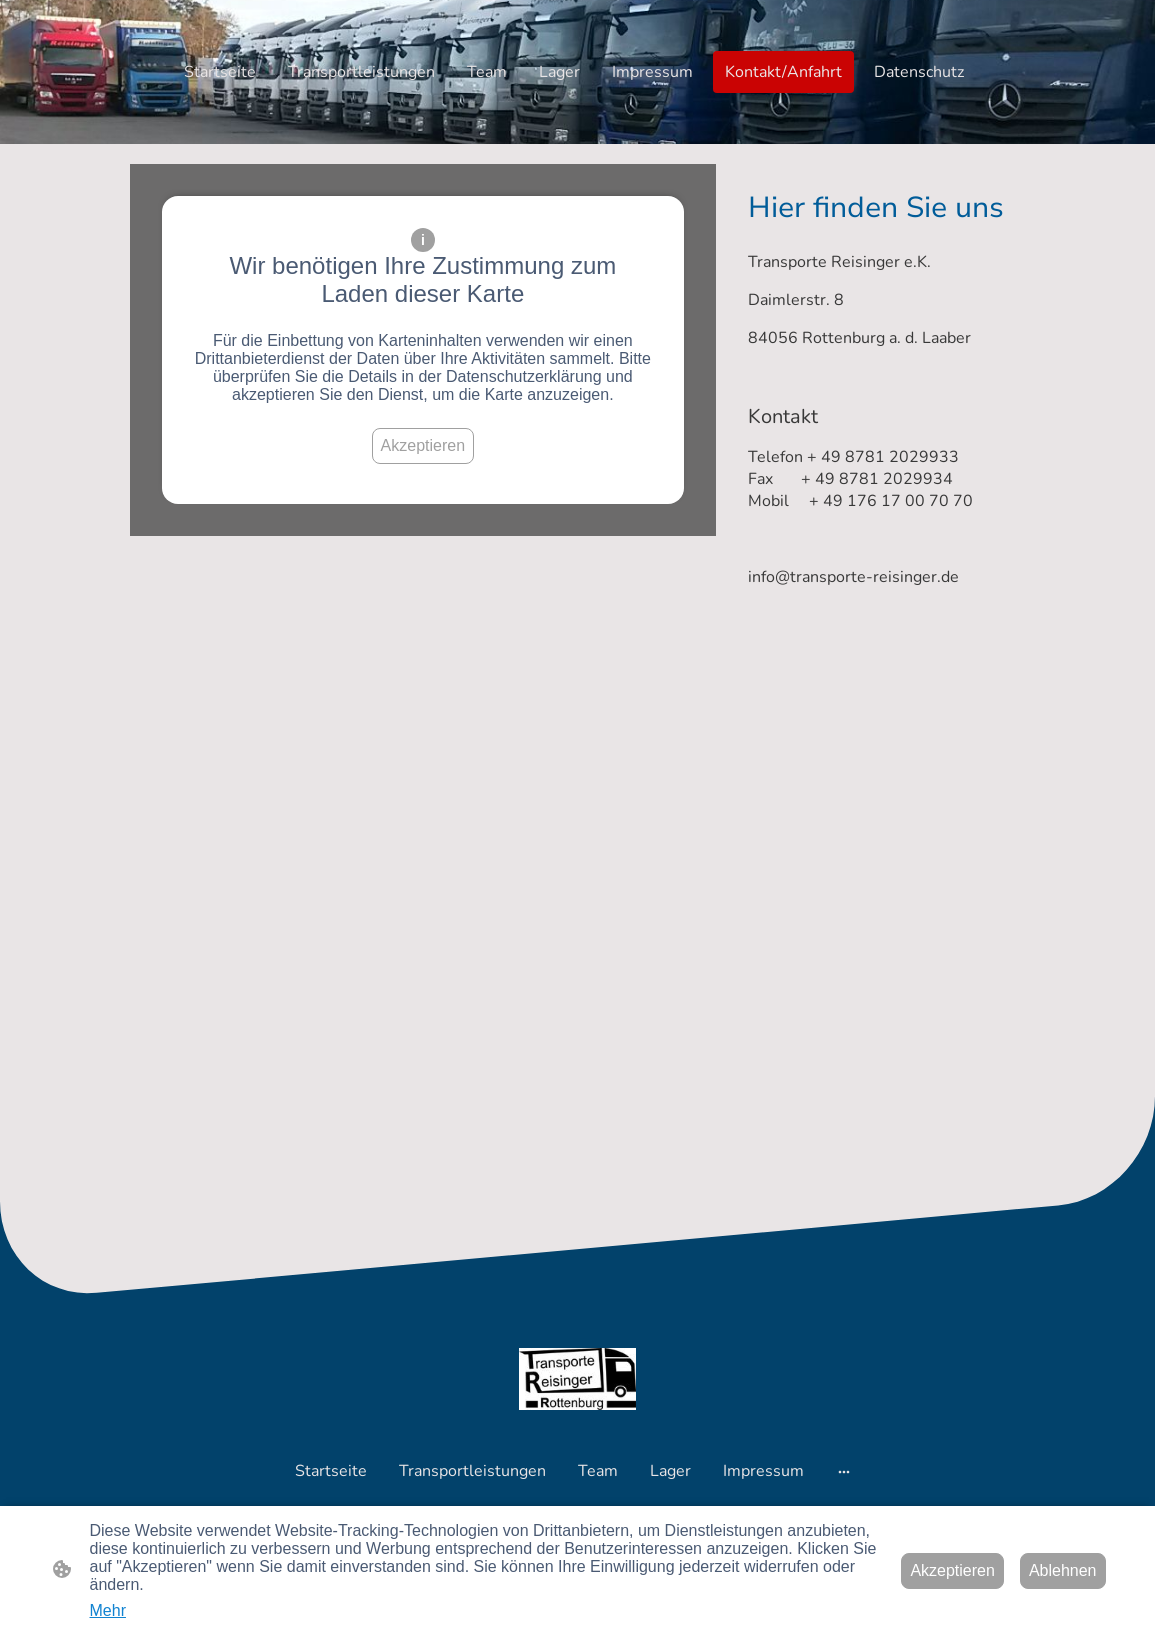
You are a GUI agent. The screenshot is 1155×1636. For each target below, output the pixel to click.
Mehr (108, 1610)
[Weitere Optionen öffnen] (844, 1471)
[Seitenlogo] (577, 1379)
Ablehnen (1063, 1570)
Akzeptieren (423, 445)
